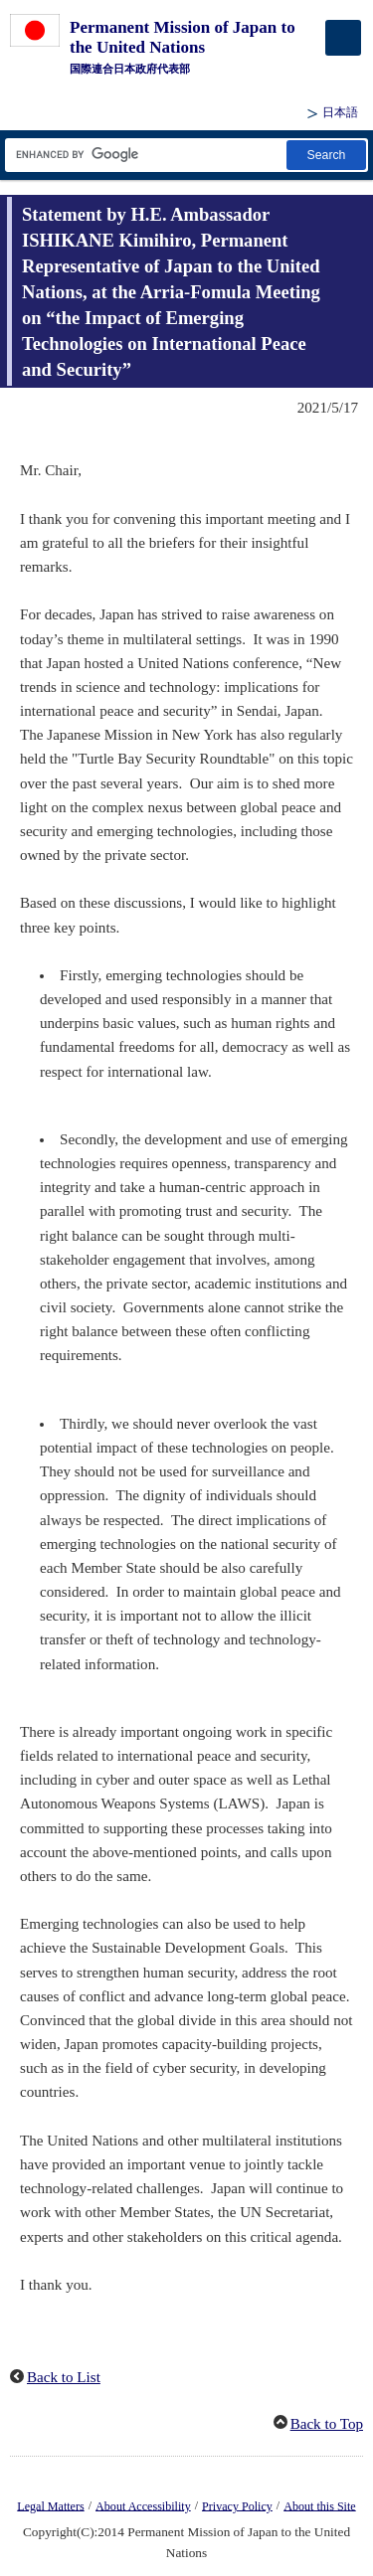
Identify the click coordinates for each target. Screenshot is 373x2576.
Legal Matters (50, 2505)
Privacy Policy (237, 2505)
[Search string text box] (144, 154)
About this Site (319, 2505)
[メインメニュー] (343, 38)
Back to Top (326, 2424)
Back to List (63, 2377)
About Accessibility (143, 2505)
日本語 (340, 112)
